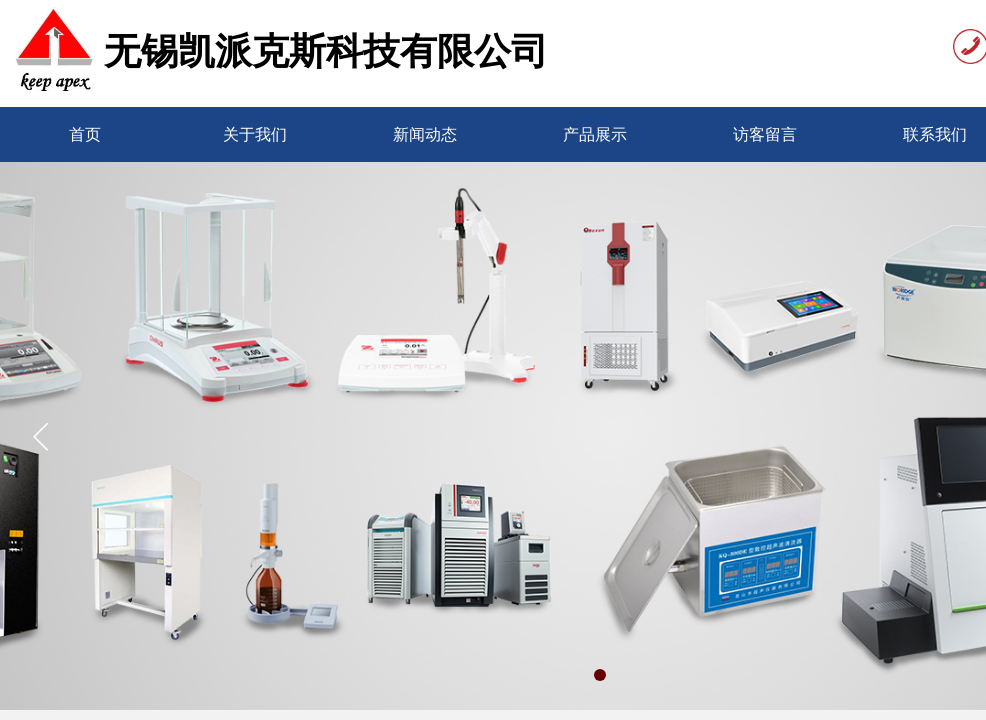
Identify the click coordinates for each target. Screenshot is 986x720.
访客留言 (765, 134)
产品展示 (595, 134)
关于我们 (255, 134)
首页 (85, 134)
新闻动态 (425, 134)
